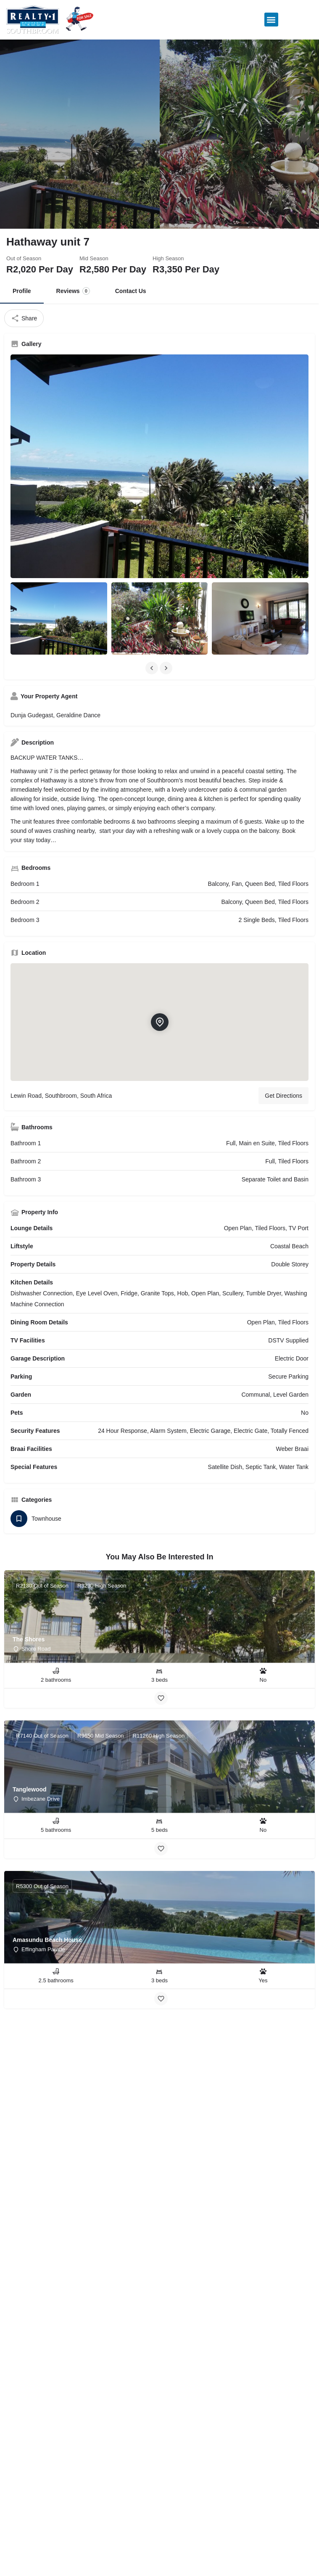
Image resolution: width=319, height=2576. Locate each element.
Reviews (73, 291)
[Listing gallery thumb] (159, 466)
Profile (22, 291)
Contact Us (130, 291)
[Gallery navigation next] (167, 668)
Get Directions (283, 1095)
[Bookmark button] (161, 1698)
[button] (271, 19)
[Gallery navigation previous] (152, 668)
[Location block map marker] (159, 1022)
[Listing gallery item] (59, 618)
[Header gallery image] (80, 134)
